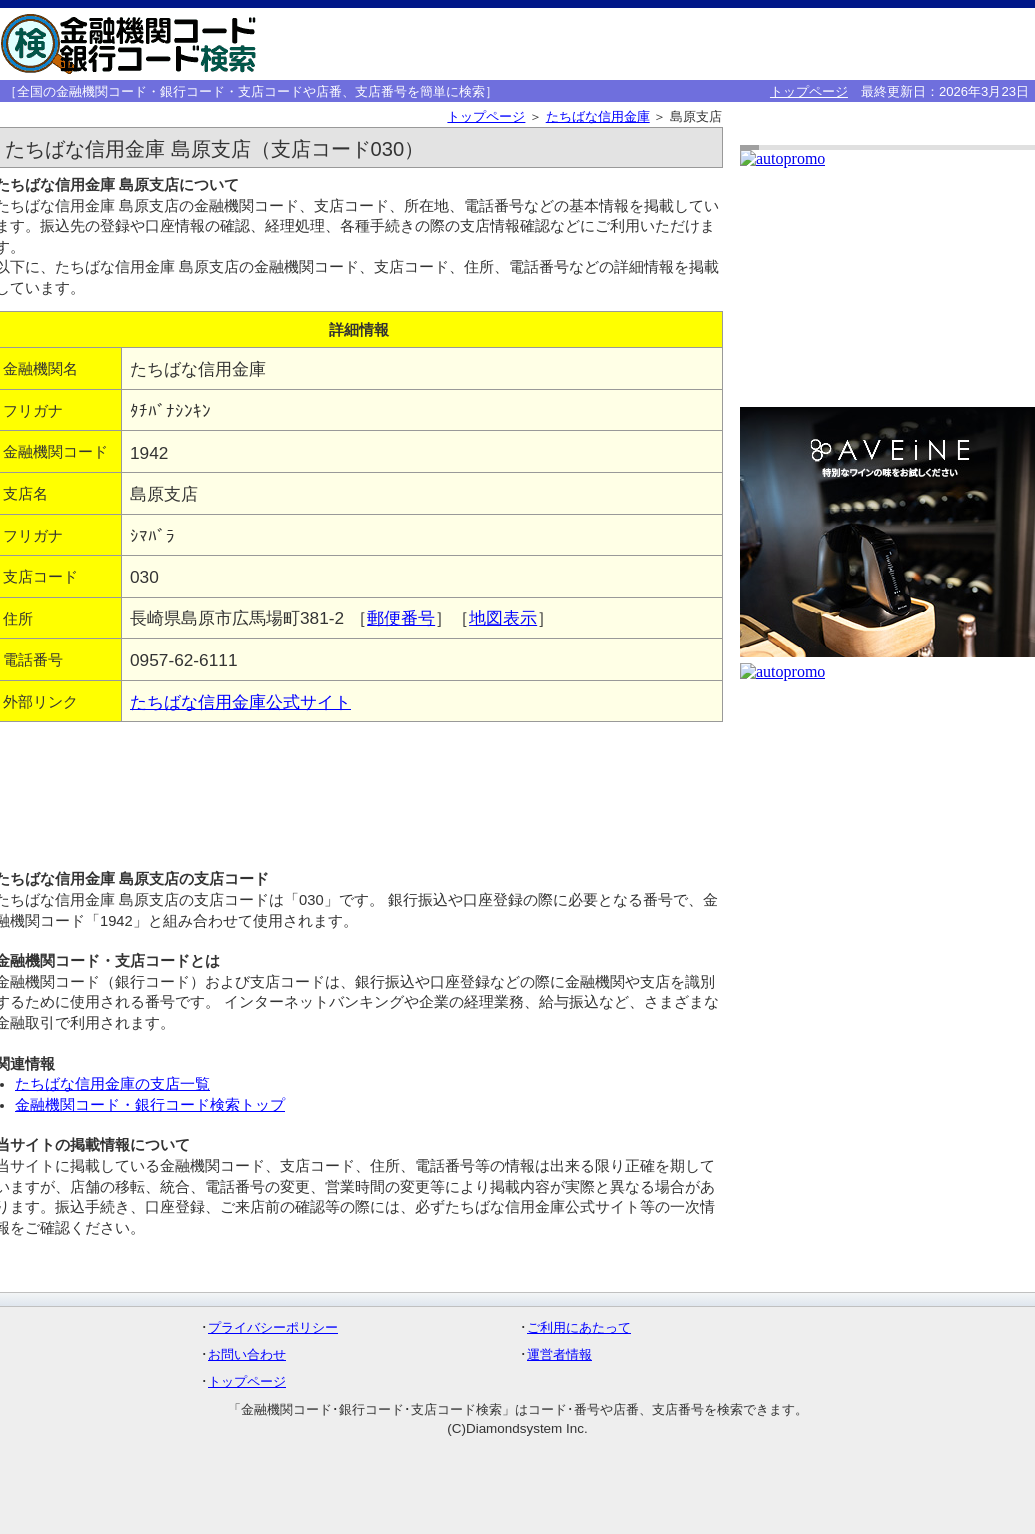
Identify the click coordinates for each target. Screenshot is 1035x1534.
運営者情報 (559, 1354)
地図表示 (503, 618)
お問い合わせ (247, 1354)
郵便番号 (401, 618)
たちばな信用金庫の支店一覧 (112, 1084)
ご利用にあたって (579, 1327)
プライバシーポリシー (273, 1327)
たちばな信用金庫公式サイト (240, 702)
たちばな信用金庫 (598, 116)
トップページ (809, 91)
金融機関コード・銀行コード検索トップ (150, 1105)
